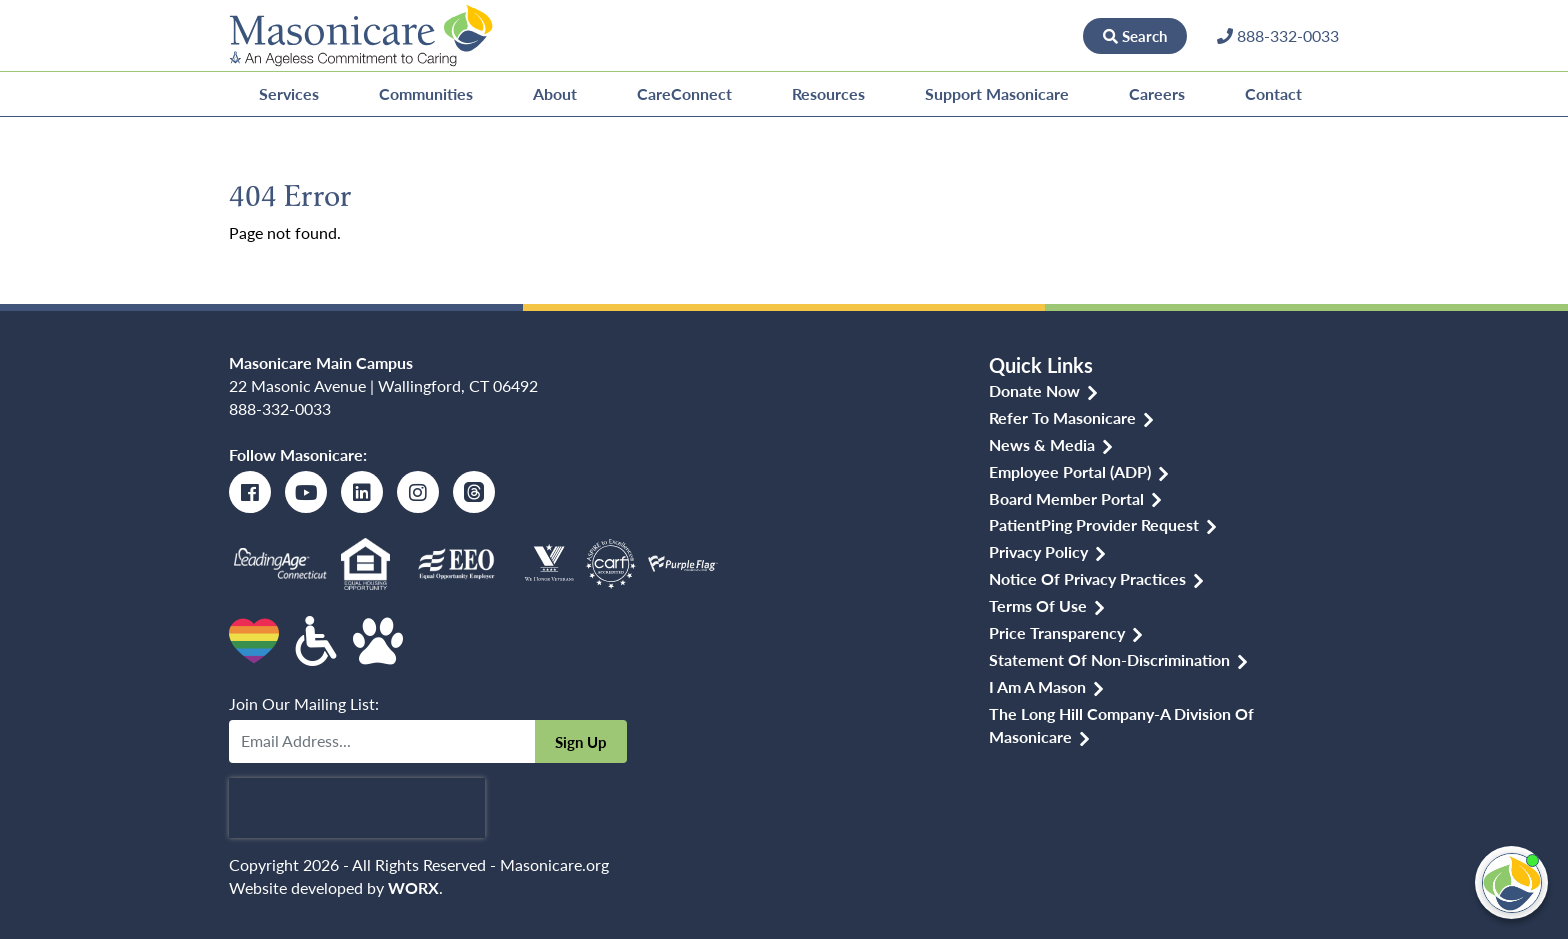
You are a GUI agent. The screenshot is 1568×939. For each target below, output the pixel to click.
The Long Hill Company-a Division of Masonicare (1121, 725)
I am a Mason (1037, 686)
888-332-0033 (280, 408)
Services (289, 93)
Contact (1273, 93)
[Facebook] (250, 492)
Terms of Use (1038, 605)
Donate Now (1015, 35)
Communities (426, 93)
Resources (828, 93)
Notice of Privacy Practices (1087, 578)
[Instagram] (418, 492)
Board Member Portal (1066, 498)
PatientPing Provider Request (1094, 524)
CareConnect (684, 93)
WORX (413, 887)
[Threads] (474, 492)
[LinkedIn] (362, 492)
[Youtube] (306, 492)
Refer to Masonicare (1062, 417)
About (555, 93)
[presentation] (357, 808)
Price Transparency (1057, 632)
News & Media (1042, 444)
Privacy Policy (1038, 551)
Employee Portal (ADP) (1070, 471)
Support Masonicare (997, 93)
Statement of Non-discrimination (1109, 659)
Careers (1157, 93)
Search (1135, 35)
